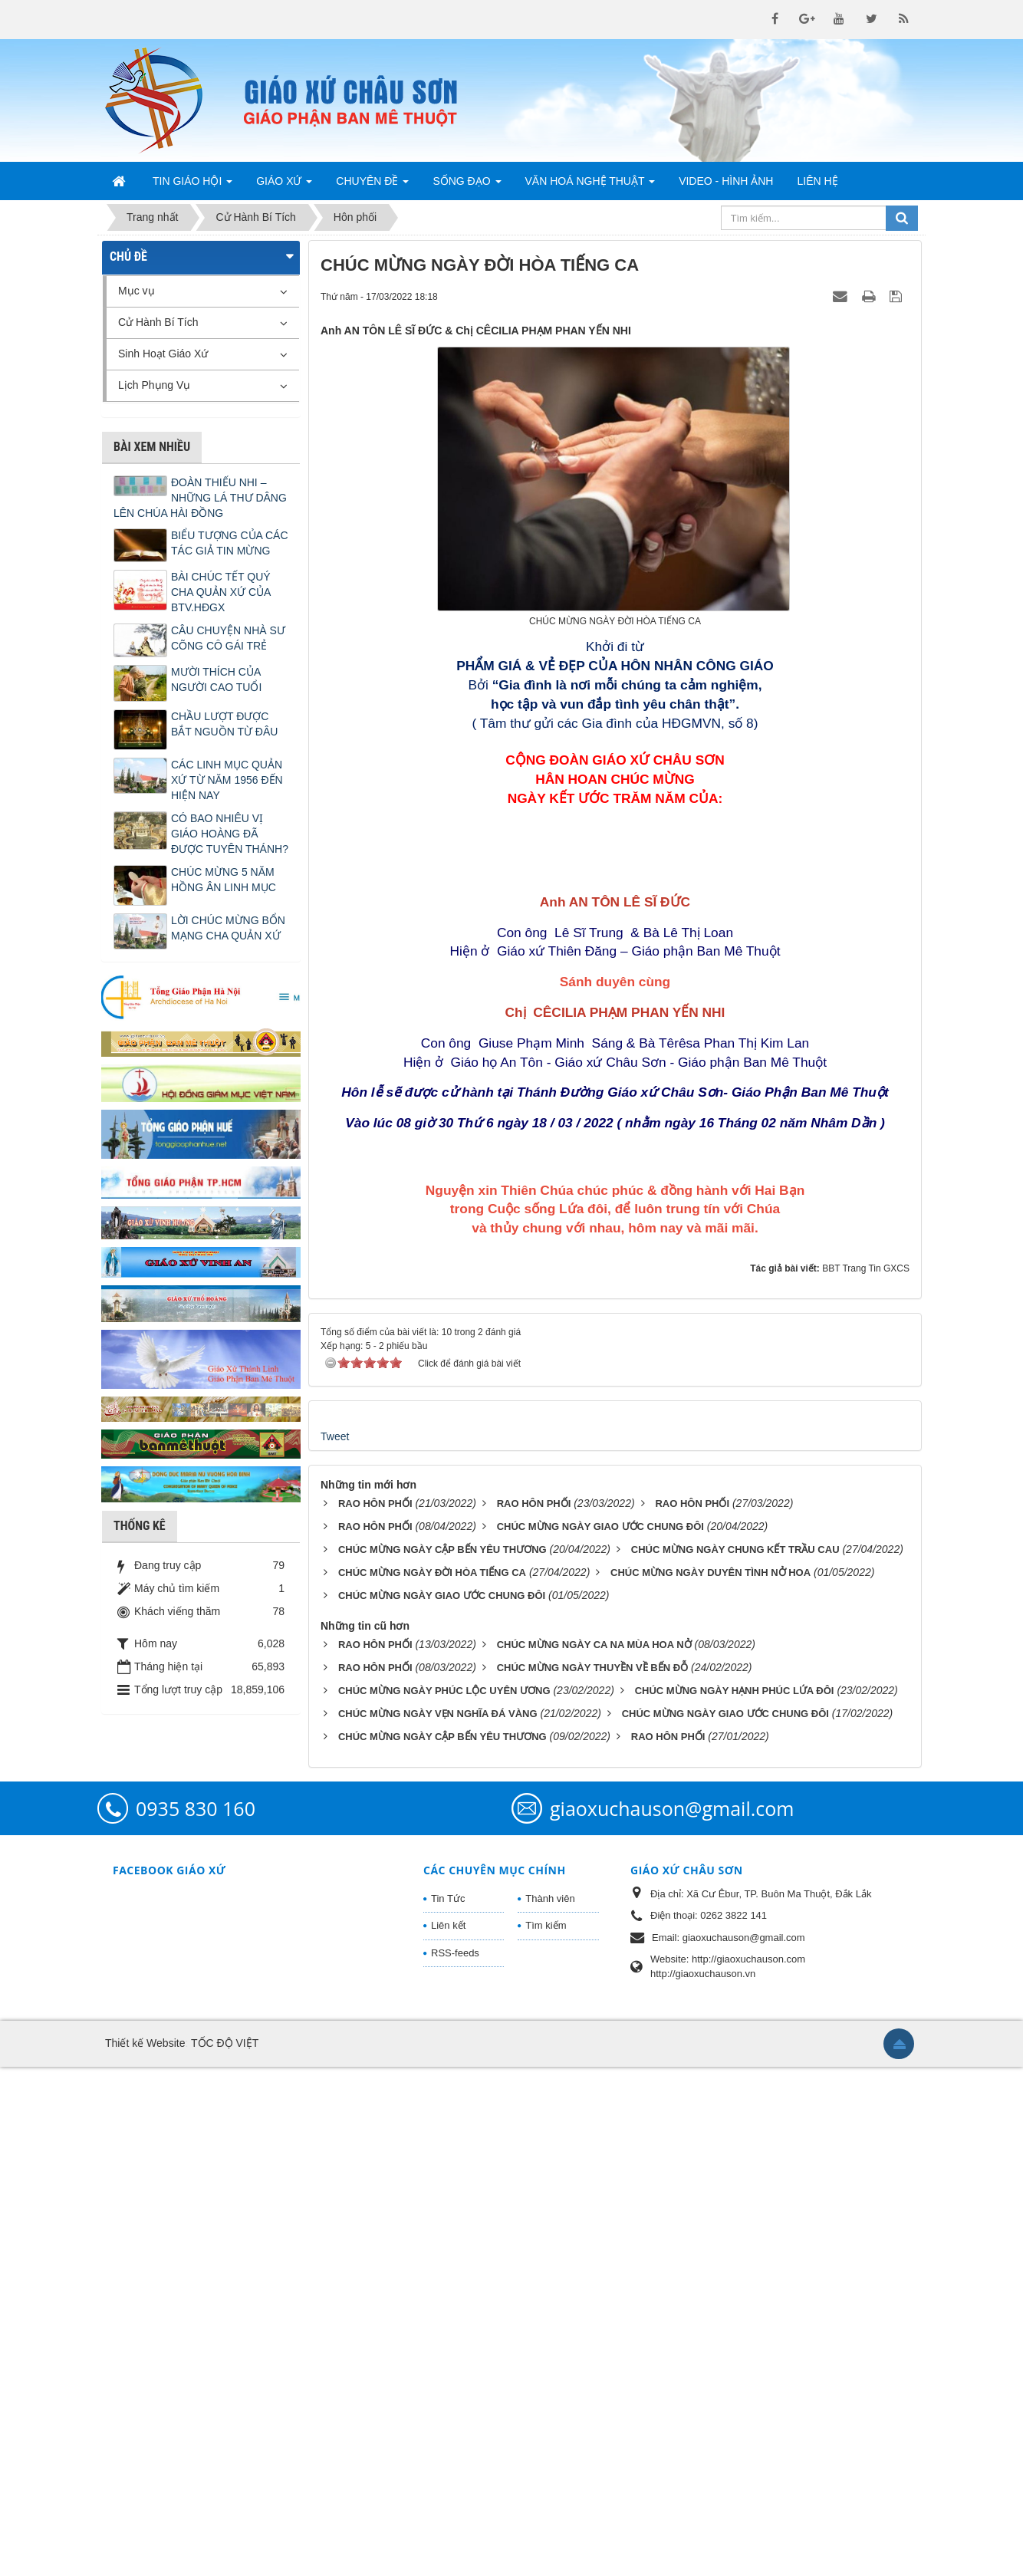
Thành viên (549, 2407)
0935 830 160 (195, 2317)
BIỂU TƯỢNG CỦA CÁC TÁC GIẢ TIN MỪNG (229, 543)
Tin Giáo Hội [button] (192, 185)
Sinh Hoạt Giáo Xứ (163, 353)
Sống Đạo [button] (467, 185)
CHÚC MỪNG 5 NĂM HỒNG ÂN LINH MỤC (223, 879)
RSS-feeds (455, 2461)
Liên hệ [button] (817, 181)
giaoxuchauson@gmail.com (672, 2317)
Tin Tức (448, 2407)
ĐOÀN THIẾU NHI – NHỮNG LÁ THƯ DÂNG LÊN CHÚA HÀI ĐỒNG (200, 497)
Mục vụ (136, 291)
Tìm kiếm (545, 2434)
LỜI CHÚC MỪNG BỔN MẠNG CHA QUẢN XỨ (228, 928)
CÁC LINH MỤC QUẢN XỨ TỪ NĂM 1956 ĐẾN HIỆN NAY (227, 779)
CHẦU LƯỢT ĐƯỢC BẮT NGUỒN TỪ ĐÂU (224, 724)
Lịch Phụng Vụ (154, 385)
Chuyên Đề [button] (372, 185)
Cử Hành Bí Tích (158, 322)
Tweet (335, 1945)
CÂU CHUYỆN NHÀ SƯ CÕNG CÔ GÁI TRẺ (228, 638)
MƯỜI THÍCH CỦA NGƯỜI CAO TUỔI (216, 679)
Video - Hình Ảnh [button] (726, 181)
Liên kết (448, 2434)
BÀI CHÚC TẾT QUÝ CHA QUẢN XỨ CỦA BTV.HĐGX (221, 592)
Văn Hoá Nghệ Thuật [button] (590, 185)
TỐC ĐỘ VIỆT (224, 2552)
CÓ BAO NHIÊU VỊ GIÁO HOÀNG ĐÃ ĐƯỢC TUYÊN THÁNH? (229, 833)
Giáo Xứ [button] (284, 185)
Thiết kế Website (145, 2552)
